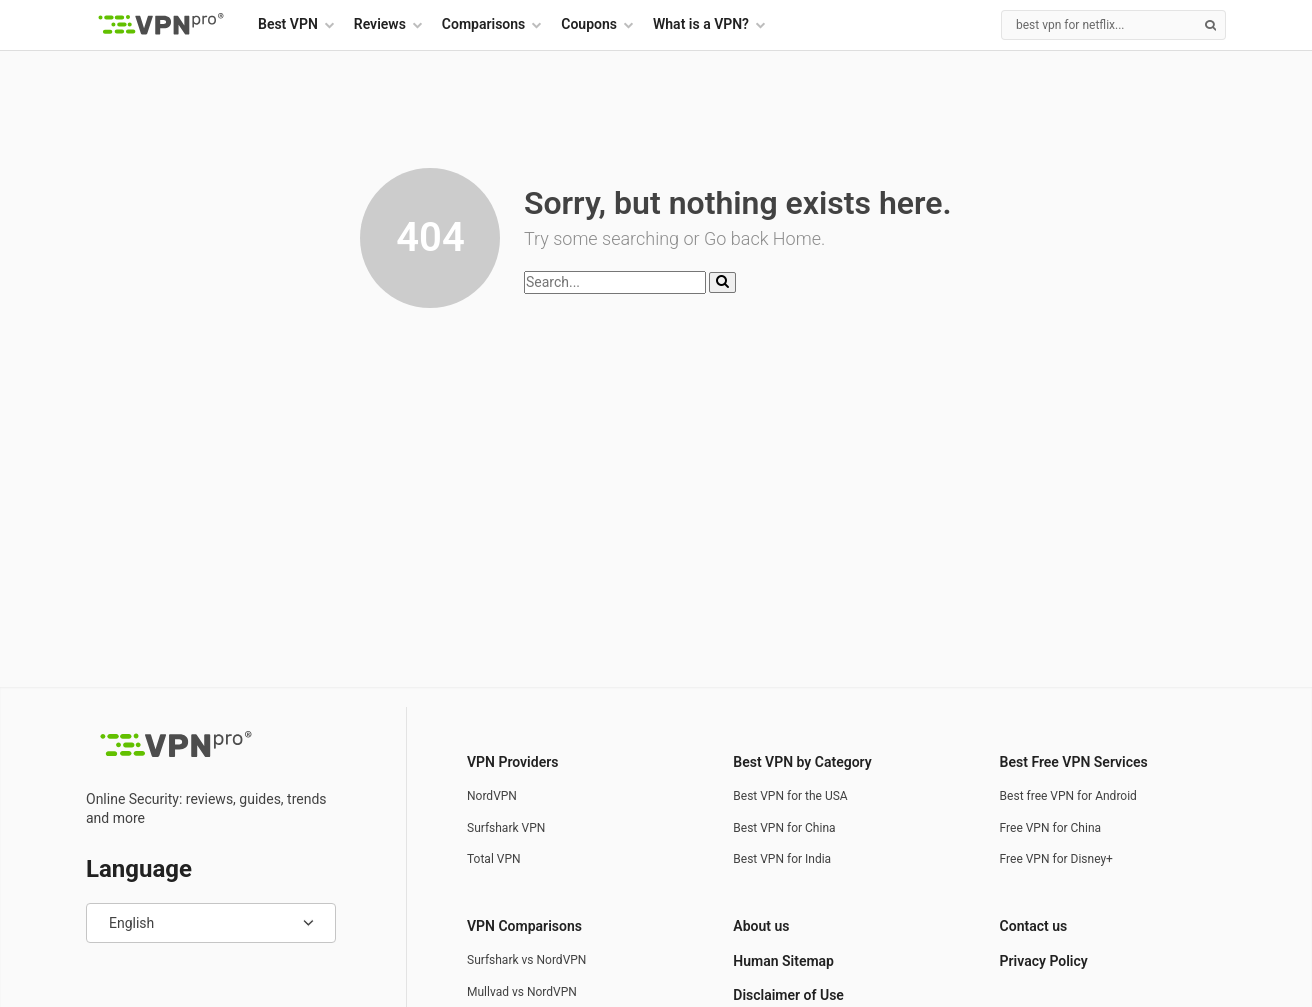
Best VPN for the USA (790, 796)
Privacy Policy (1044, 961)
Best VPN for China (784, 828)
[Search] (1113, 25)
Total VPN (494, 859)
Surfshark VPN (506, 828)
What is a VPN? (701, 24)
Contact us (1034, 926)
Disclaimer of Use (788, 995)
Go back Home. (764, 238)
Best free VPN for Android (1068, 796)
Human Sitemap (783, 961)
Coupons (589, 24)
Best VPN (288, 24)
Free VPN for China (1050, 828)
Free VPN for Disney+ (1056, 859)
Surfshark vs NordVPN (526, 960)
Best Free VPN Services (1074, 762)
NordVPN (492, 796)
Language (139, 869)
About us (761, 926)
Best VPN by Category (802, 762)
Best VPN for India (782, 859)
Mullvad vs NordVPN (522, 992)
